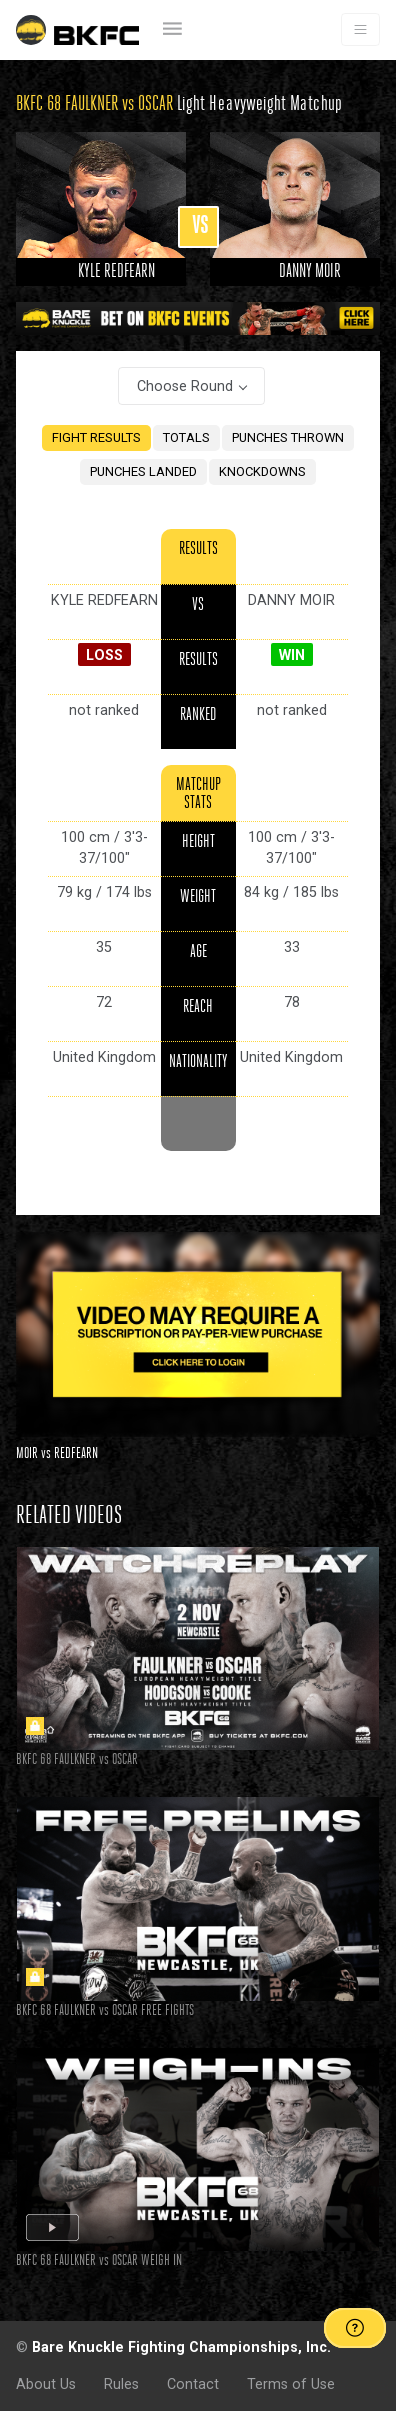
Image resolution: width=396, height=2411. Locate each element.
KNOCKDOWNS (262, 471)
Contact (193, 2384)
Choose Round (185, 386)
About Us (46, 2384)
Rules (121, 2384)
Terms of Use (291, 2384)
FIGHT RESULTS (96, 437)
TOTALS (186, 437)
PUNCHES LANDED (143, 471)
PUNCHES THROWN (288, 437)
